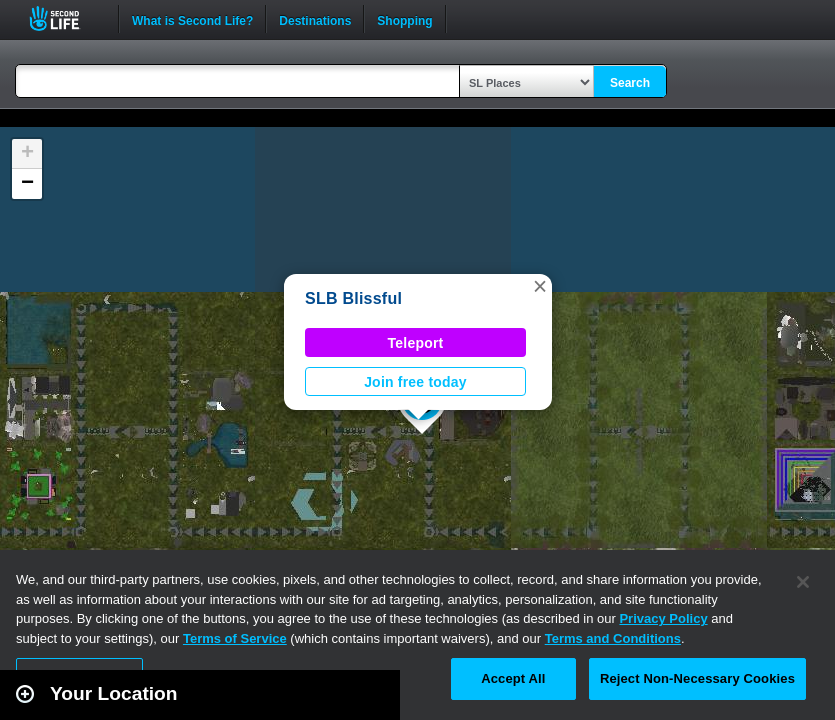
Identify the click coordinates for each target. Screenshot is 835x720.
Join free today (415, 382)
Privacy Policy (663, 618)
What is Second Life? (192, 19)
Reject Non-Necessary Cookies (697, 678)
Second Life (65, 18)
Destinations (315, 19)
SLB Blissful (353, 298)
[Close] (803, 582)
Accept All (513, 678)
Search (630, 83)
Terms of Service (235, 638)
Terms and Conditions (613, 638)
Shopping (404, 19)
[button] (540, 286)
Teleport (416, 343)
